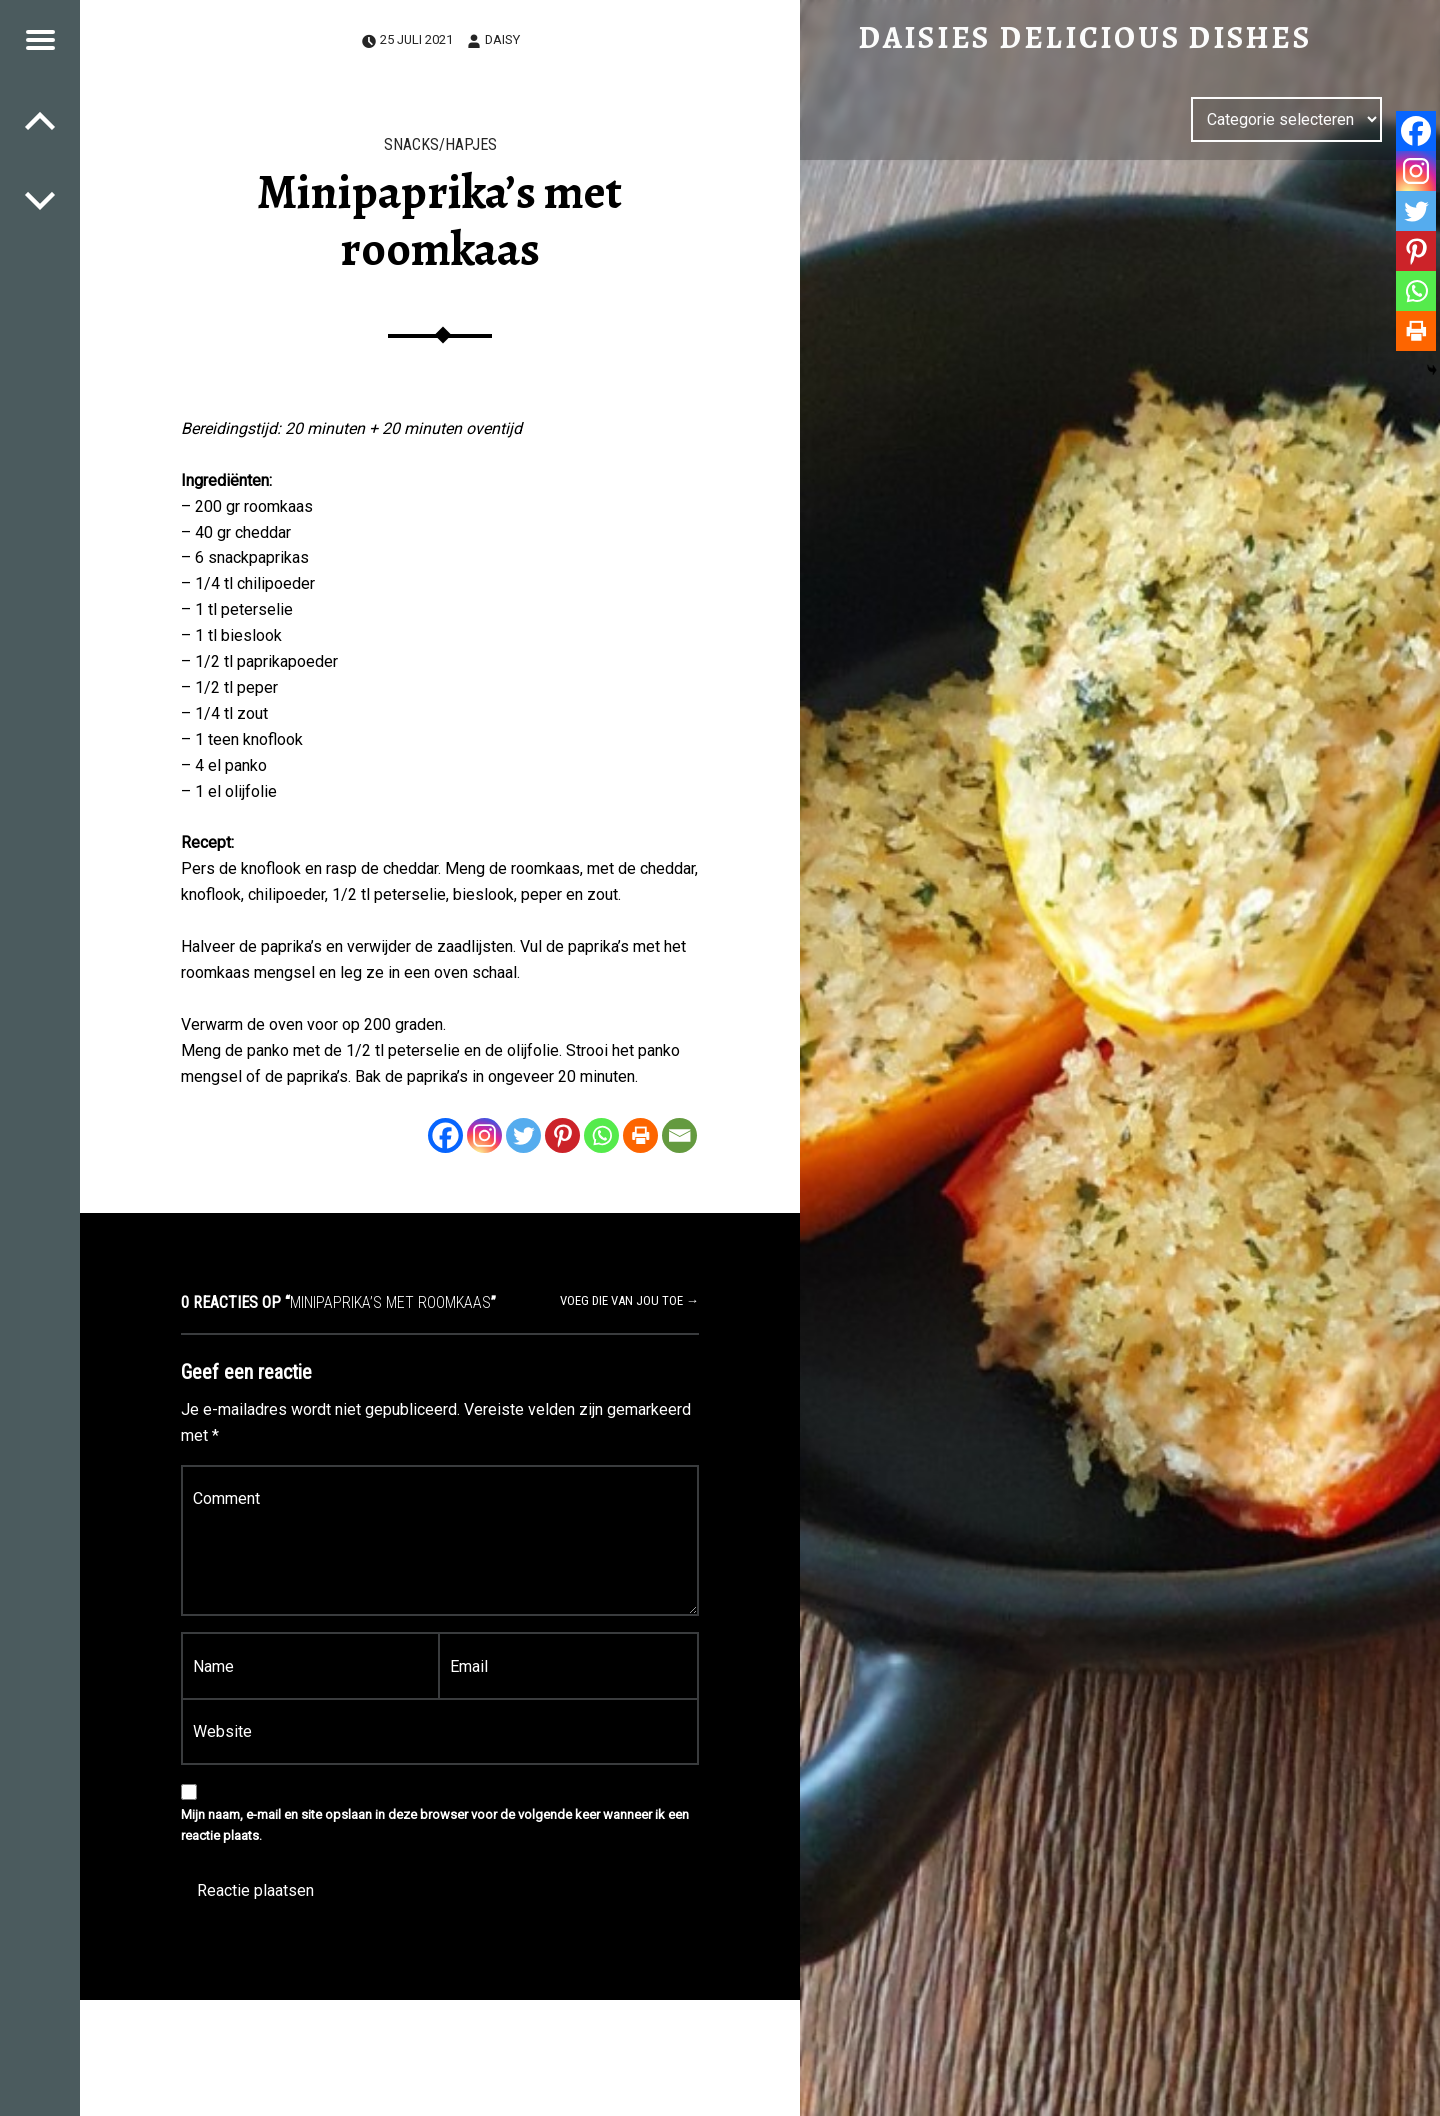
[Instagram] (484, 1135)
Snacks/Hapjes (440, 144)
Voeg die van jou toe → (629, 1300)
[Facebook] (445, 1135)
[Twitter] (523, 1135)
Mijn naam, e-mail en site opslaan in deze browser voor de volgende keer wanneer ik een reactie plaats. (435, 1825)
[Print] (640, 1135)
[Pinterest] (562, 1135)
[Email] (679, 1135)
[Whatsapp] (601, 1135)
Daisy (502, 39)
